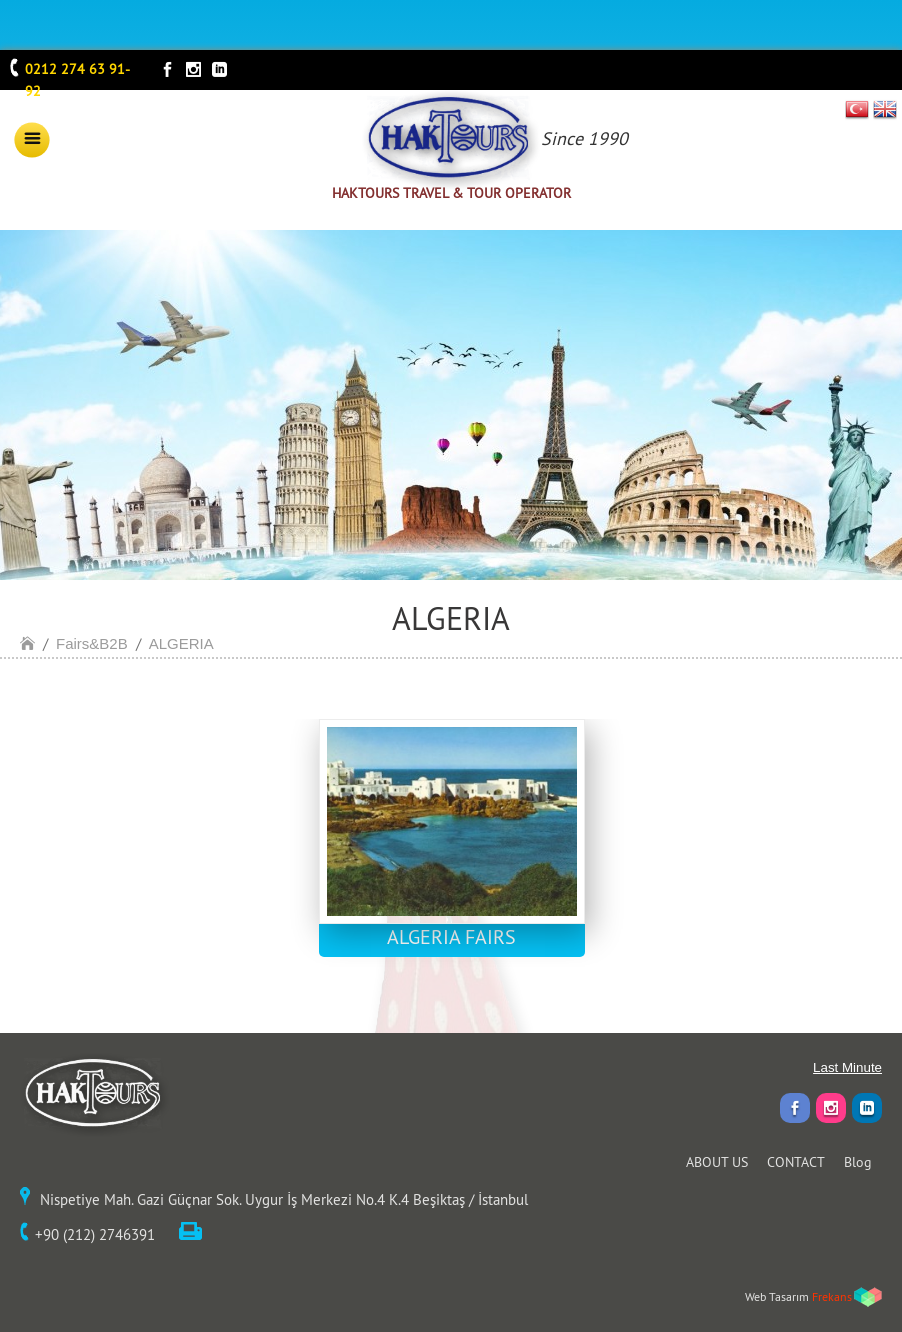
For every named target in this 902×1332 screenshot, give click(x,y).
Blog (858, 1162)
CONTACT (796, 1162)
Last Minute (847, 1067)
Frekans (832, 1296)
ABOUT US (717, 1162)
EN (885, 109)
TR (857, 109)
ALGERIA (181, 643)
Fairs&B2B (92, 643)
